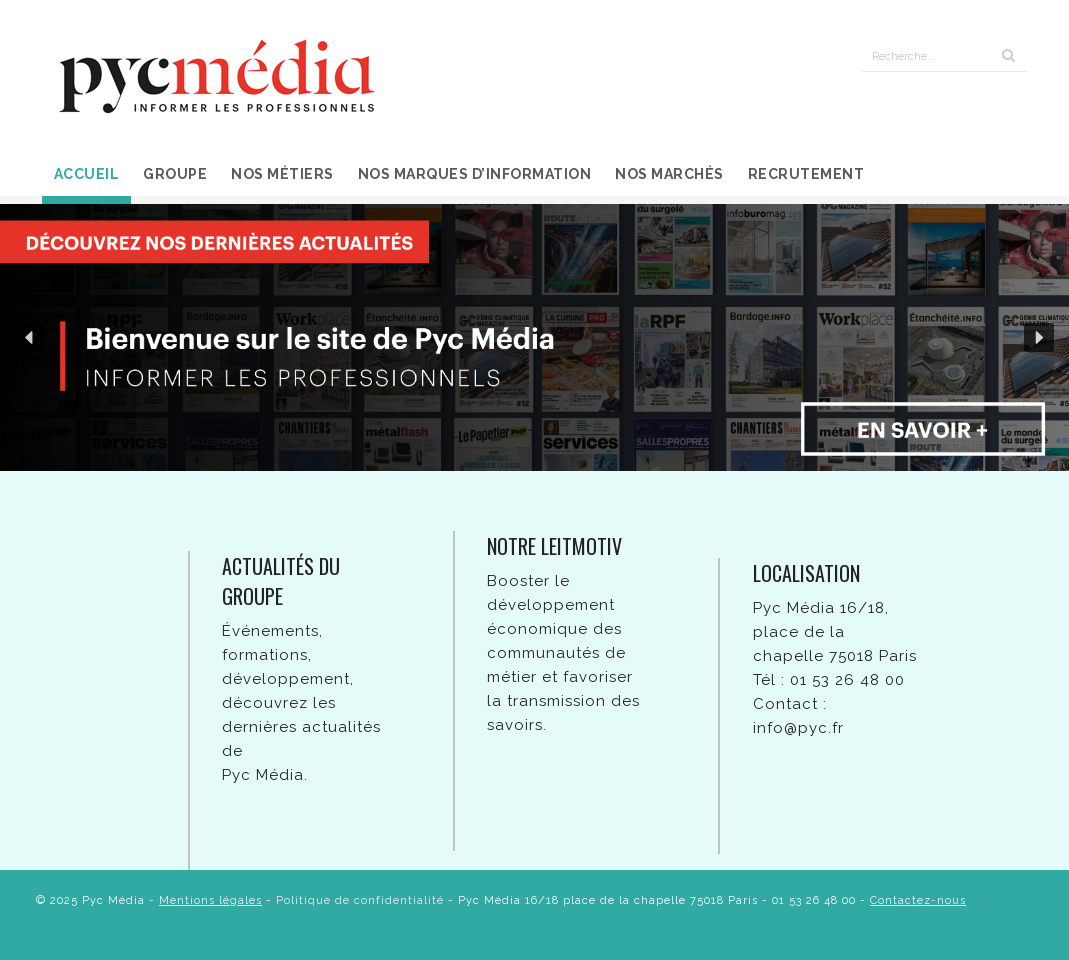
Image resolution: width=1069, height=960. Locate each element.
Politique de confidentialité (360, 900)
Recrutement (806, 174)
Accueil (87, 174)
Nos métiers (282, 174)
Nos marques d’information (475, 174)
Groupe (175, 174)
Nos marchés (669, 174)
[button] (30, 338)
